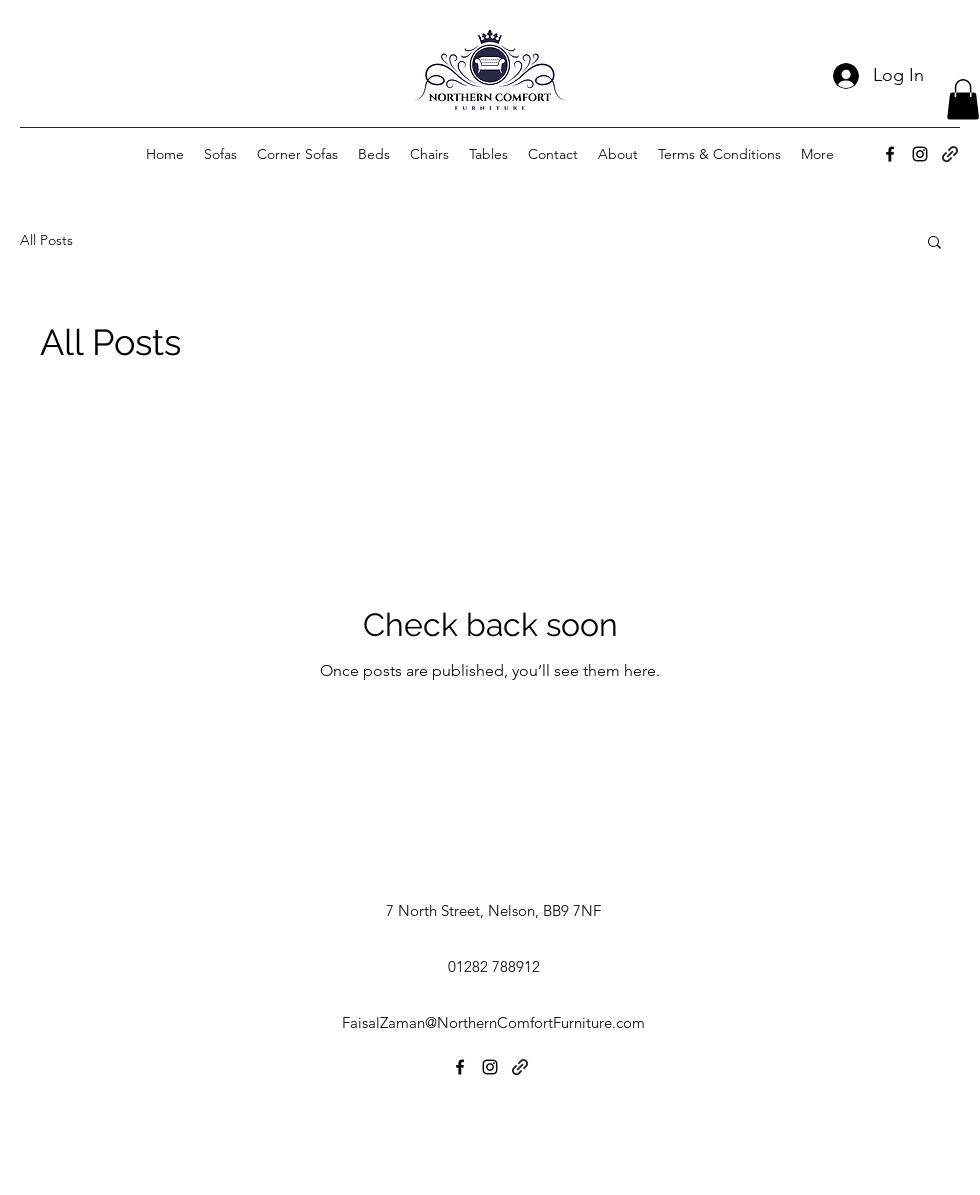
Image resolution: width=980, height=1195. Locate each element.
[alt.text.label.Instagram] (920, 154)
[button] (963, 99)
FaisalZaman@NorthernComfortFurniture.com (493, 1022)
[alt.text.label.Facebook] (890, 154)
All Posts (46, 240)
